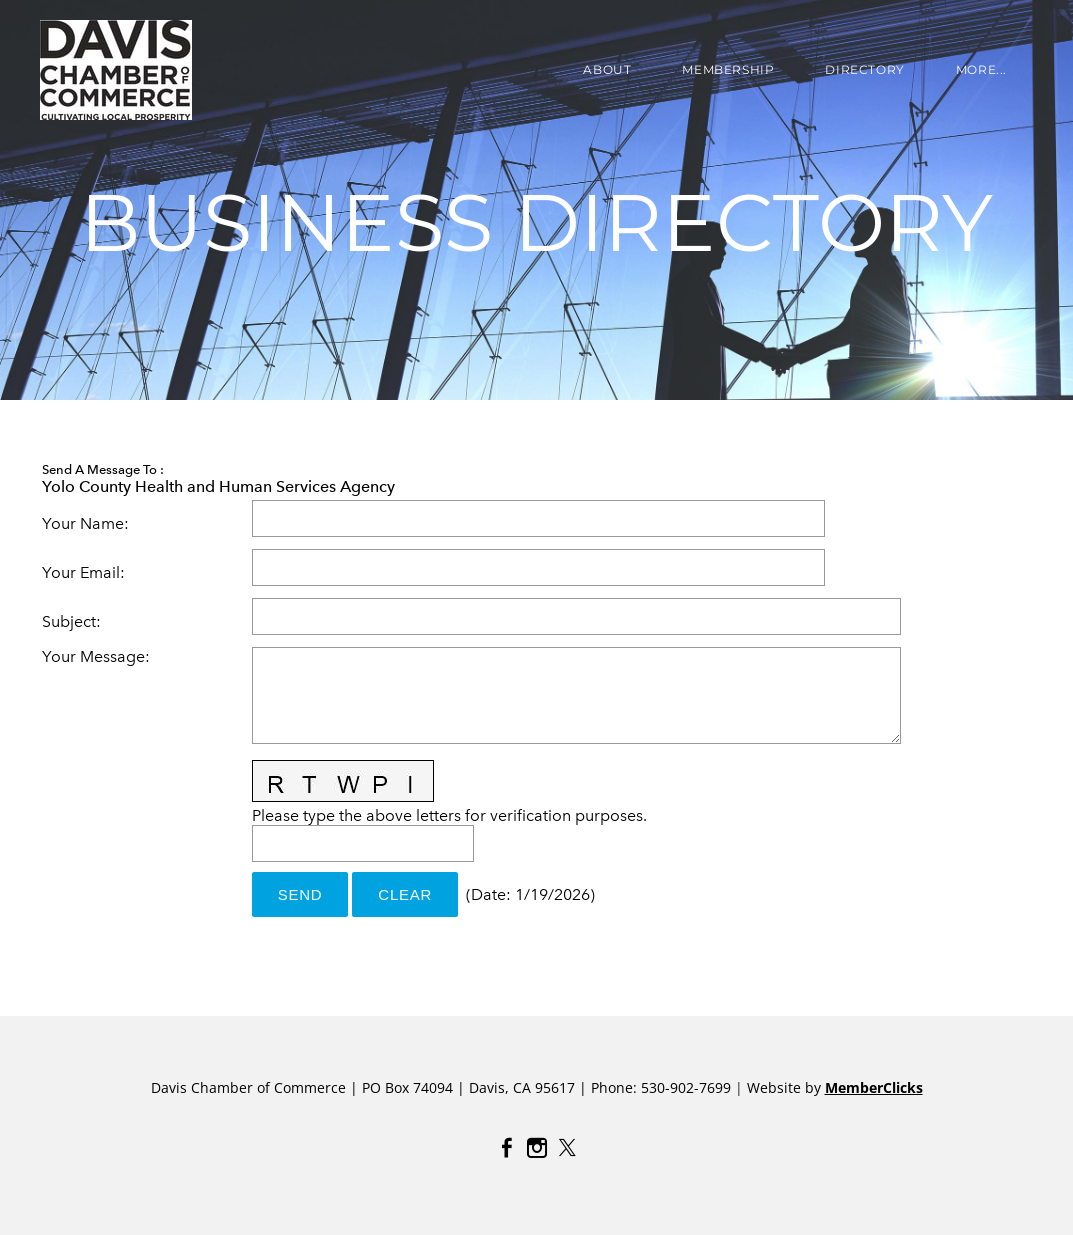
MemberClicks (874, 1087)
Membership (728, 69)
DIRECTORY (864, 69)
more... (981, 69)
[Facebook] (507, 1148)
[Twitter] (567, 1148)
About (607, 69)
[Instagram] (537, 1148)
